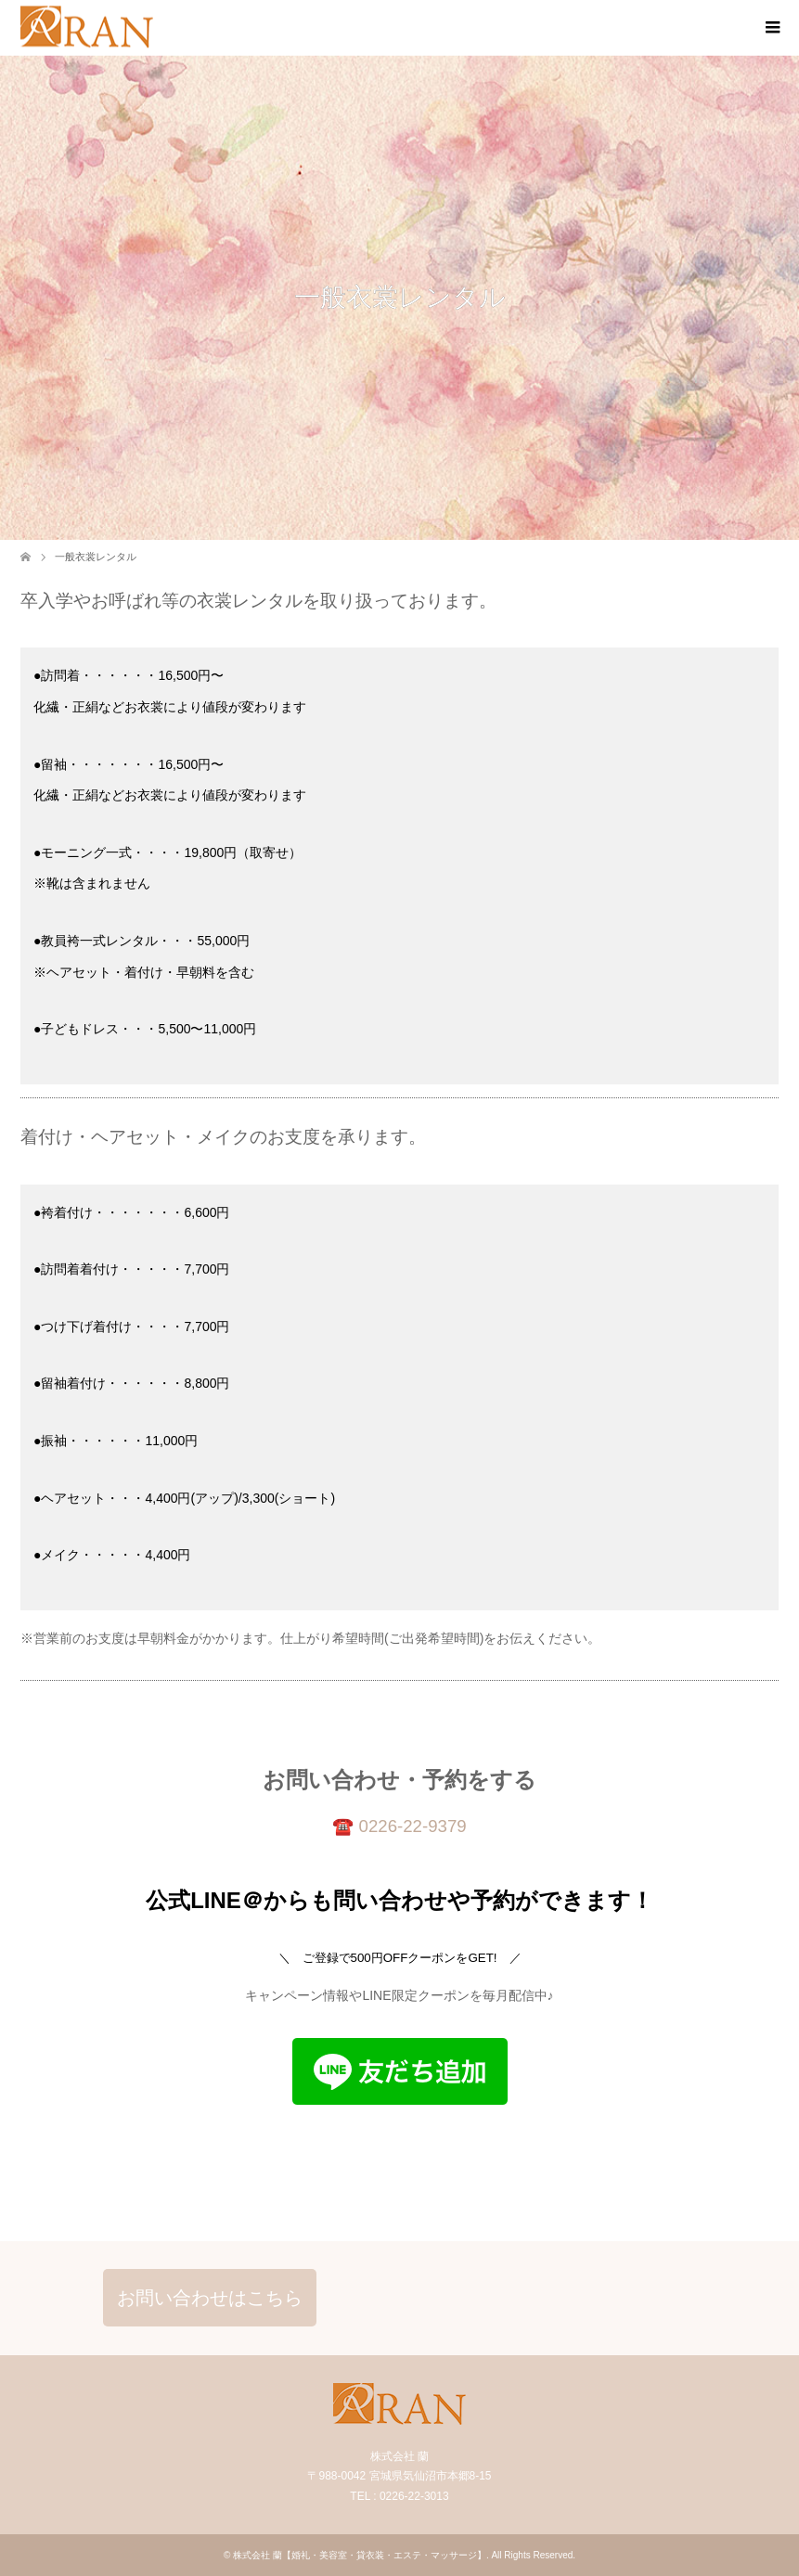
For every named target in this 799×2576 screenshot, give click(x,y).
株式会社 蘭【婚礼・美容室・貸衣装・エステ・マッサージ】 (359, 2555)
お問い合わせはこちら (210, 2298)
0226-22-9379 (413, 1826)
